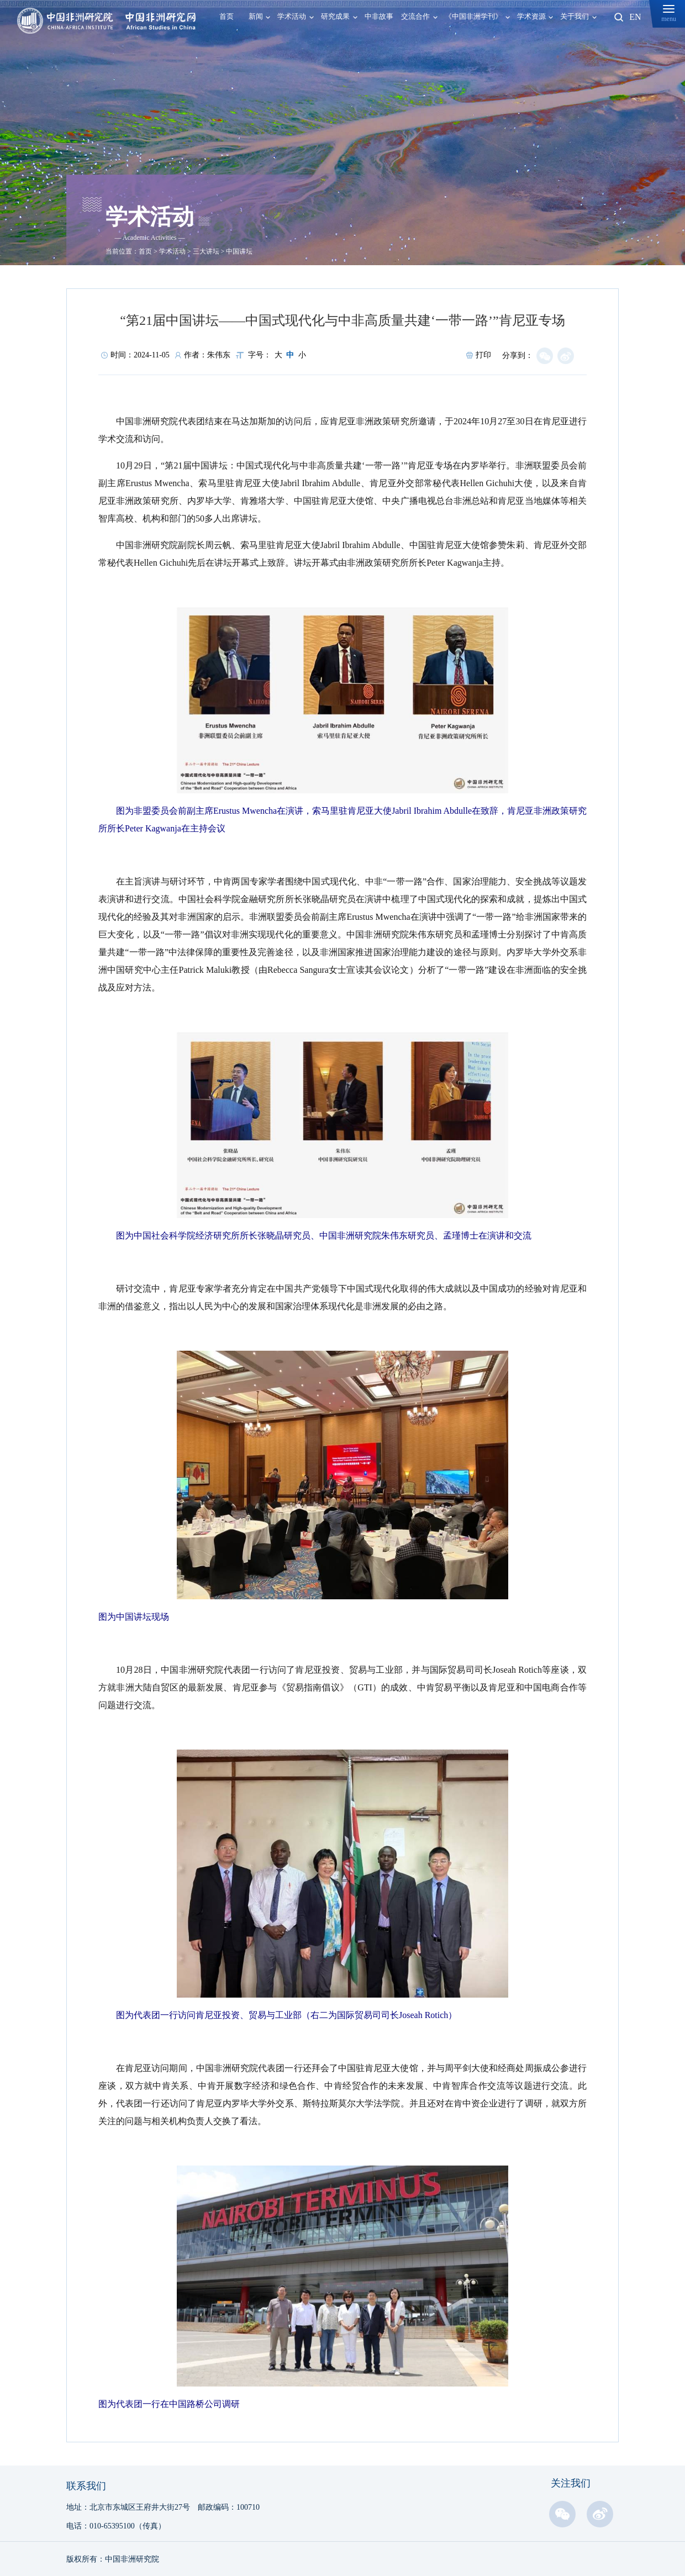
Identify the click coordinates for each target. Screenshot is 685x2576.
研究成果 (335, 16)
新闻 (256, 16)
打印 (478, 355)
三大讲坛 (206, 251)
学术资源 (531, 16)
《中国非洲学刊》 (473, 16)
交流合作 (415, 16)
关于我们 (574, 16)
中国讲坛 (239, 251)
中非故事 (379, 16)
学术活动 (291, 16)
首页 (226, 16)
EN (635, 17)
